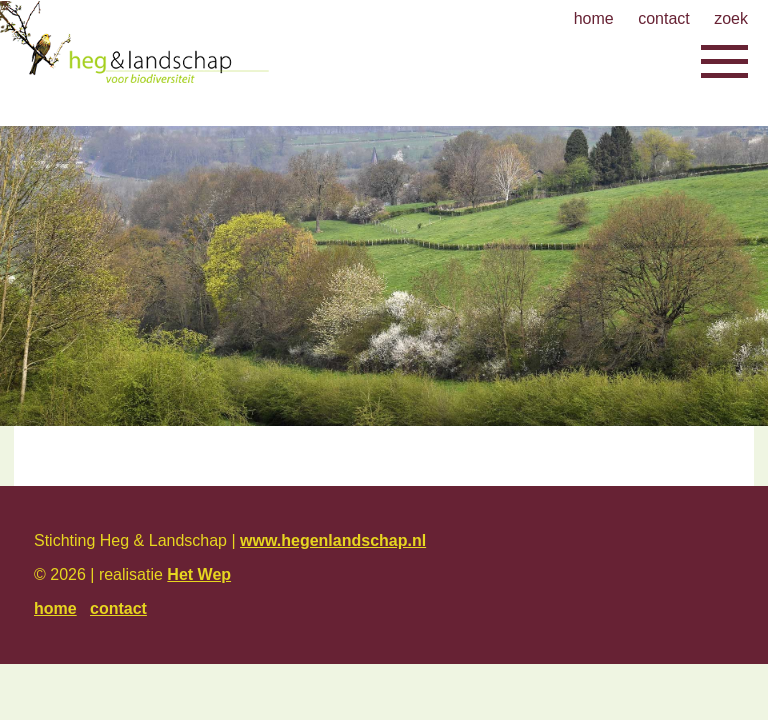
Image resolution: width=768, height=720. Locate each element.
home (594, 18)
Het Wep (199, 574)
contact (664, 18)
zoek (731, 18)
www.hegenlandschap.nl (333, 540)
